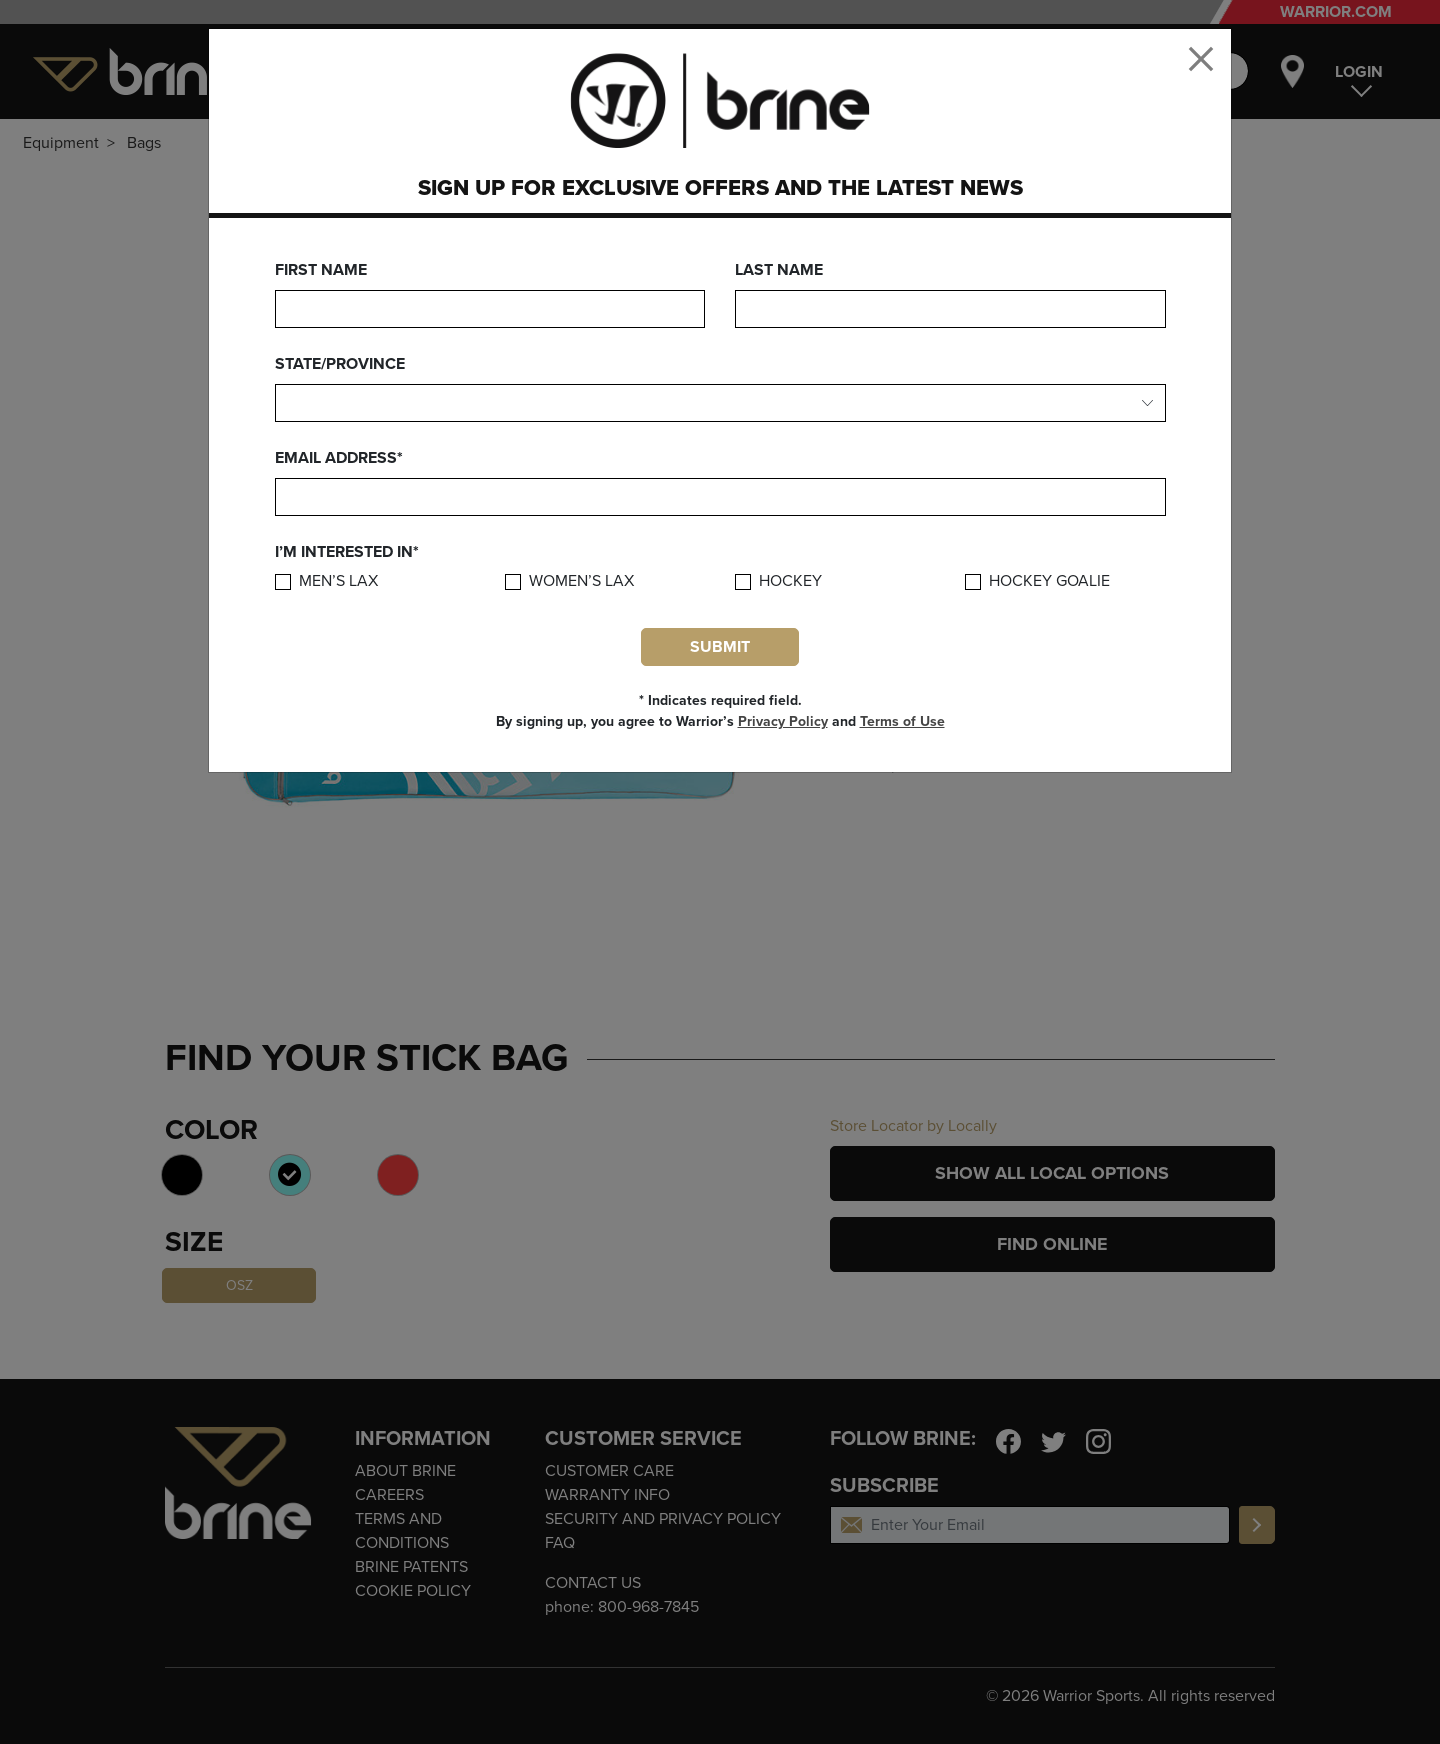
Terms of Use (902, 721)
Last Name (779, 270)
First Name (321, 270)
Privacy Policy (783, 721)
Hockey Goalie (1049, 581)
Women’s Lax (581, 581)
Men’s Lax (338, 581)
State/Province (340, 364)
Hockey (790, 581)
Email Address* (339, 458)
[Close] (1201, 59)
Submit (720, 647)
